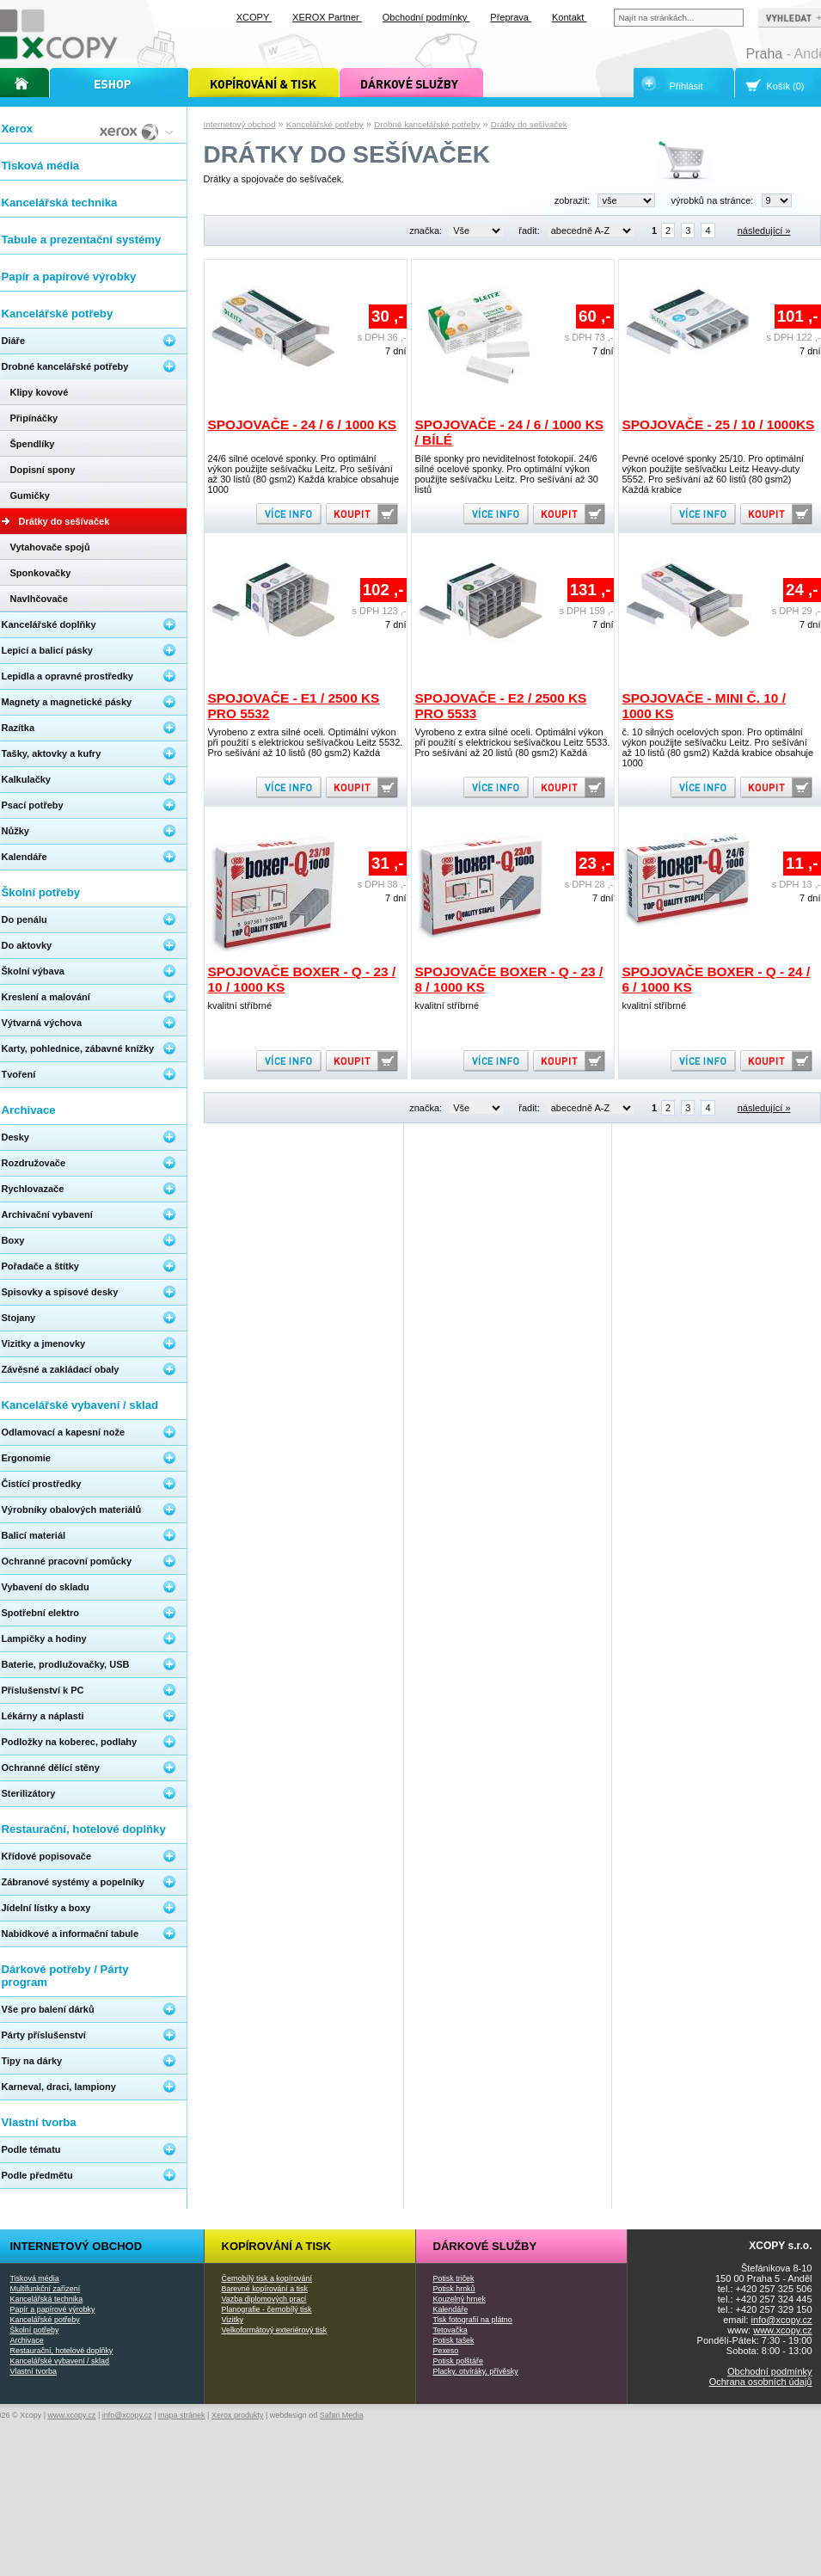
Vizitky (233, 2319)
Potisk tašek (454, 2340)
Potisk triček (454, 2278)
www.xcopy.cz (782, 2330)
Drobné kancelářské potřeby (427, 124)
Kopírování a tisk (277, 2246)
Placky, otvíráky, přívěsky (475, 2371)
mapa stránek (181, 2415)
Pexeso (446, 2350)
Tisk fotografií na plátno (472, 2319)
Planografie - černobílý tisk (267, 2309)
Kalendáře (451, 2309)
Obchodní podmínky (769, 2371)
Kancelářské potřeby (325, 124)
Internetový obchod (240, 124)
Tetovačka (450, 2330)
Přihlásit (686, 86)
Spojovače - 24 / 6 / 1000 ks (302, 424)
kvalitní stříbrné (240, 1005)
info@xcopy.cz (781, 2320)
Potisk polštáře (458, 2361)
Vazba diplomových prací (264, 2299)
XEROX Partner (327, 17)
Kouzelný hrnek (459, 2299)
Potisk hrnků (454, 2288)
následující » (764, 230)
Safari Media (342, 2415)
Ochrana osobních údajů (760, 2381)
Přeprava (510, 17)
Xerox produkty (237, 2415)
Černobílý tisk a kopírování (267, 2278)
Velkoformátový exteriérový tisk (275, 2330)
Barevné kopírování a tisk (265, 2288)
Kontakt (569, 17)
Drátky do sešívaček (529, 124)
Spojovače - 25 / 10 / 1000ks (718, 424)
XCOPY (254, 17)
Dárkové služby (485, 2246)
